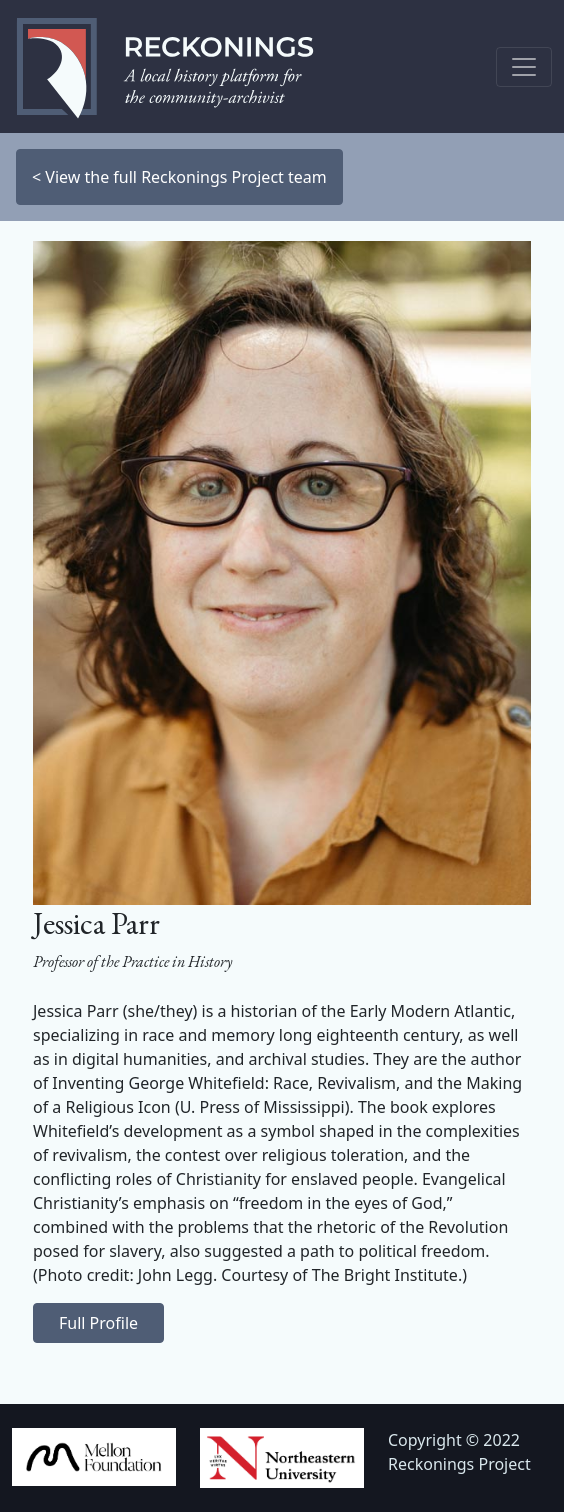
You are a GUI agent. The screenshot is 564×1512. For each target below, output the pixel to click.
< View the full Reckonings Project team (179, 177)
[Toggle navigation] (524, 67)
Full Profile (98, 1323)
